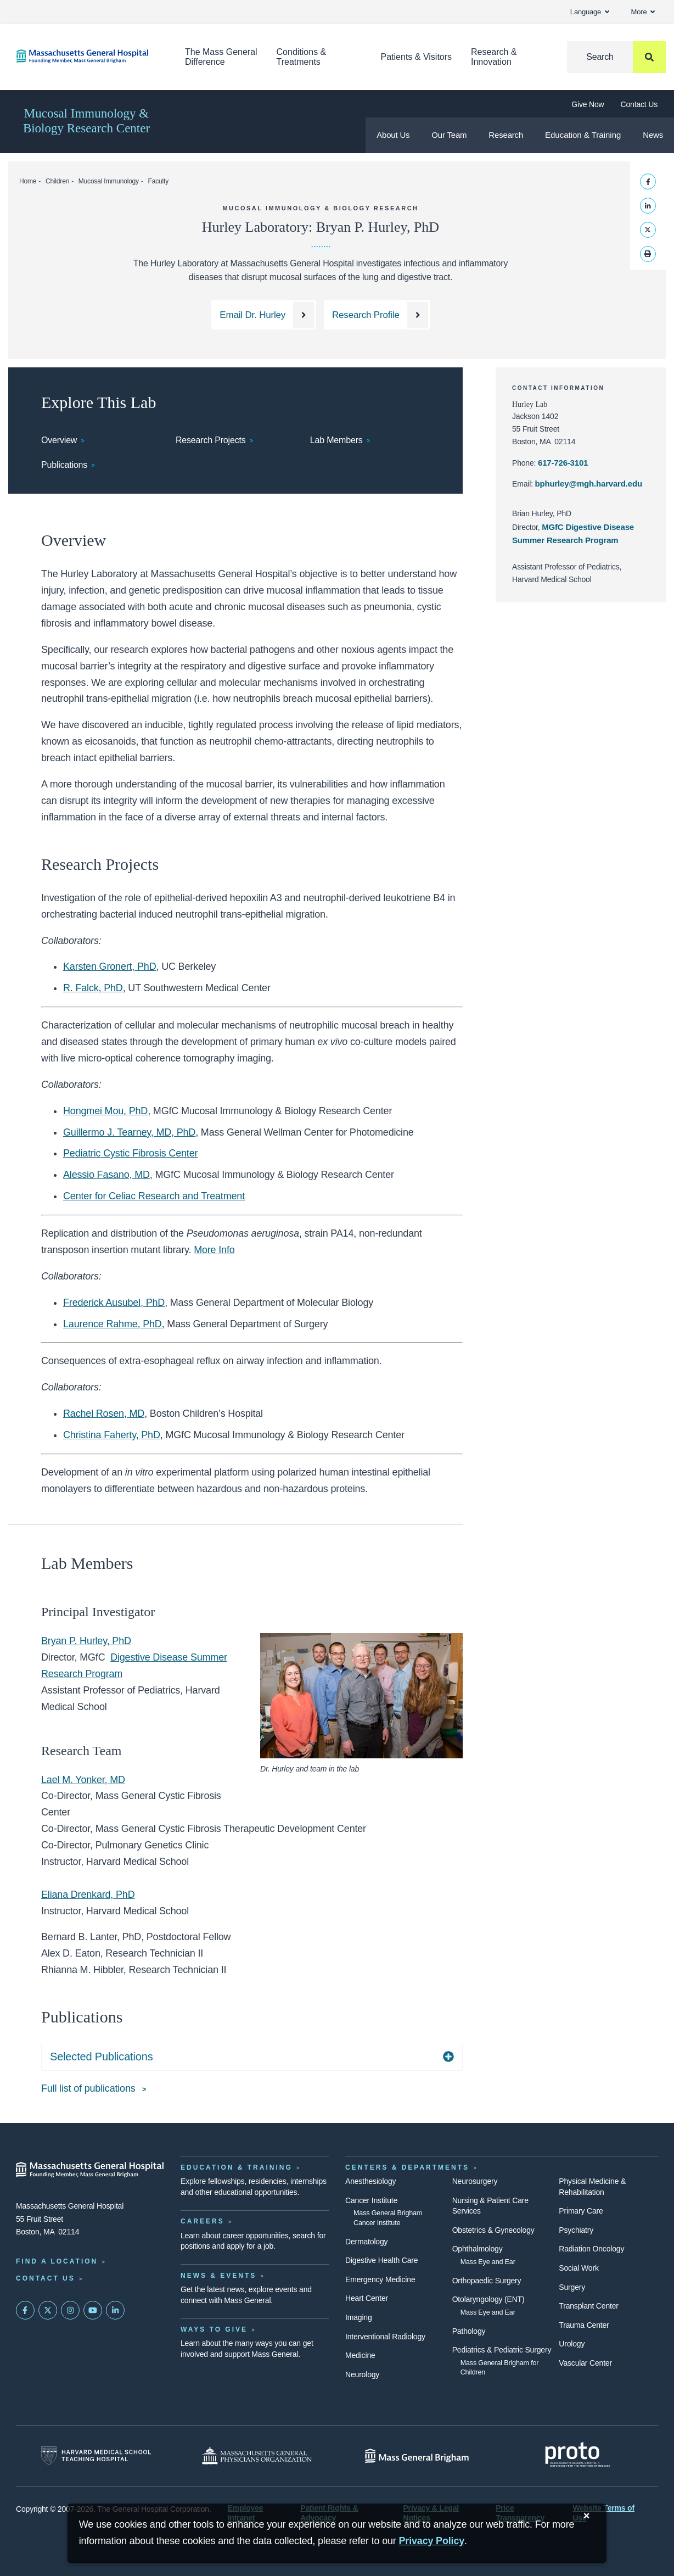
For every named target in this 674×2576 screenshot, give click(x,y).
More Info (214, 1249)
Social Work (578, 2268)
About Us (393, 134)
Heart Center (366, 2298)
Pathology (469, 2331)
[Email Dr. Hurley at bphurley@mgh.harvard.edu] (263, 315)
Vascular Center (585, 2363)
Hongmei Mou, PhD (105, 1110)
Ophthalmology (477, 2248)
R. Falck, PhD (93, 987)
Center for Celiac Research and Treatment (154, 1196)
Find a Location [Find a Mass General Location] (57, 2261)
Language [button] (589, 12)
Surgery (572, 2287)
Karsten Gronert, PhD (109, 966)
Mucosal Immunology (108, 181)
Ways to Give (214, 2329)
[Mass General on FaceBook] (25, 2310)
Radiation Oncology (591, 2248)
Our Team (449, 134)
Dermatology (366, 2241)
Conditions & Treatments (302, 56)
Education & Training (583, 134)
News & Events (218, 2275)
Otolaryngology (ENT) (488, 2299)
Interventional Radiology (385, 2336)
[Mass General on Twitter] (47, 2310)
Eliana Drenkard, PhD (88, 1894)
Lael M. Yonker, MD (83, 1779)
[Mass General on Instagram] (70, 2310)
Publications (64, 465)
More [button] (643, 12)
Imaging (358, 2317)
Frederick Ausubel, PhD (114, 1302)
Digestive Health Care (381, 2260)
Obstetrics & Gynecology (493, 2230)
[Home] (84, 56)
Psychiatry (576, 2230)
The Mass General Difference (221, 56)
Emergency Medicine (380, 2279)
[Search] (616, 57)
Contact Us (639, 104)
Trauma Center (584, 2325)
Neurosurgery (475, 2181)
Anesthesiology (370, 2181)
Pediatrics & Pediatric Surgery (502, 2349)
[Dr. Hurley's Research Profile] (377, 315)
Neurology (362, 2374)
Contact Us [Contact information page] (45, 2278)
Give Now (587, 104)
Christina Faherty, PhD (111, 1434)
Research (505, 134)
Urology (572, 2343)
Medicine (360, 2355)
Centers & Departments (407, 2167)
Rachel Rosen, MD (103, 1413)
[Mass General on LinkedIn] (115, 2310)
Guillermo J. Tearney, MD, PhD (129, 1132)
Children (57, 181)
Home (27, 181)
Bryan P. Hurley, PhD (86, 1640)
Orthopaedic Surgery (486, 2280)
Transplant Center (588, 2305)
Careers (202, 2221)
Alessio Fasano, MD (106, 1174)
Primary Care (581, 2210)
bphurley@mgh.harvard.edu (588, 483)
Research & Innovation (494, 56)
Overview (59, 440)
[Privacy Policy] (432, 2541)
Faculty (158, 181)
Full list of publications (89, 2088)
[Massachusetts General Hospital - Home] (90, 2169)
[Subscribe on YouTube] (92, 2310)
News (653, 134)
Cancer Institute (371, 2200)
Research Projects (211, 440)
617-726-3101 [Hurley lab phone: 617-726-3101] (563, 462)
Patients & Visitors (416, 57)
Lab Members (336, 440)
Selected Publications (101, 2056)
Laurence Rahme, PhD (112, 1323)
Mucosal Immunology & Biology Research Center (86, 121)
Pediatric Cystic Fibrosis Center (130, 1153)
